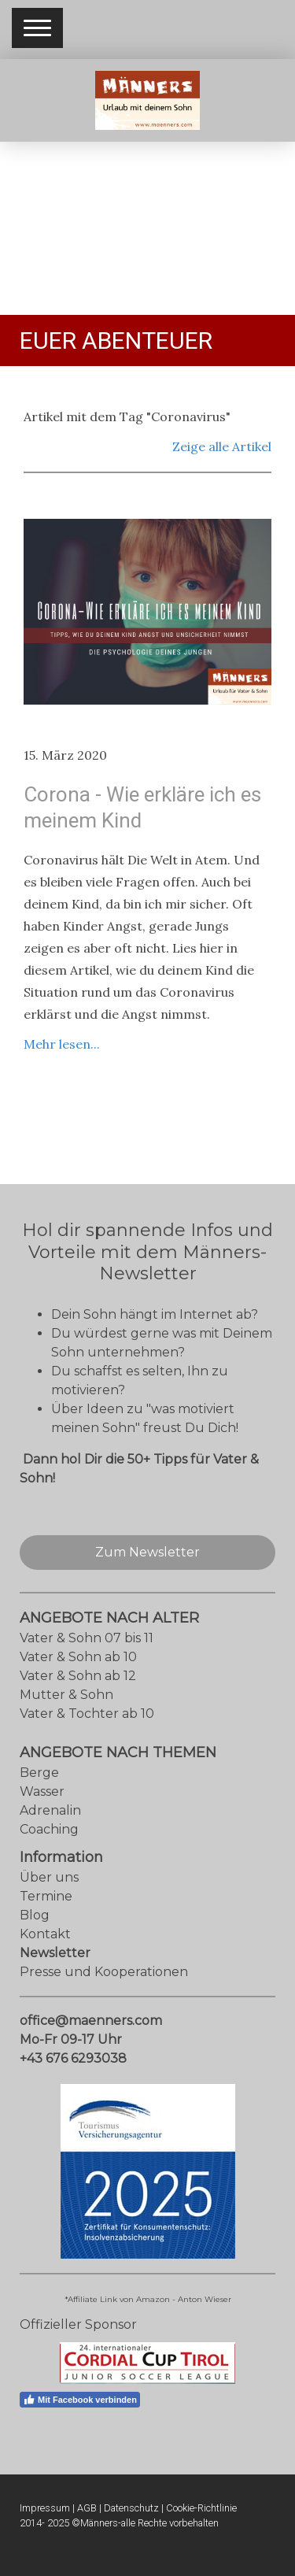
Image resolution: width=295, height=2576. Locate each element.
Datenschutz (131, 2508)
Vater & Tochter (69, 1713)
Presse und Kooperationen (104, 1971)
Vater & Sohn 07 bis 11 (86, 1637)
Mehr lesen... (62, 1044)
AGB (87, 2508)
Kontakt (45, 1933)
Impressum (45, 2508)
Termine (46, 1896)
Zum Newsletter (147, 1552)
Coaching (49, 1829)
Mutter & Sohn (66, 1694)
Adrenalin (50, 1810)
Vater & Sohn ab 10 (78, 1656)
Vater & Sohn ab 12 (78, 1675)
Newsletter (55, 1952)
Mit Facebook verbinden (80, 2399)
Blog (35, 1915)
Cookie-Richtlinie (201, 2508)
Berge (39, 1772)
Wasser (42, 1791)
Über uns (49, 1877)
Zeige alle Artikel (221, 446)
